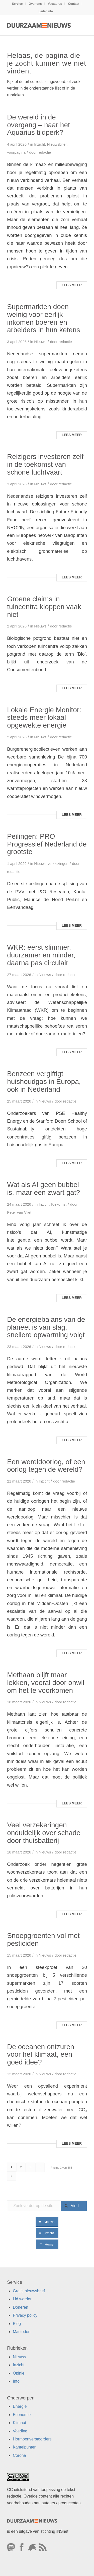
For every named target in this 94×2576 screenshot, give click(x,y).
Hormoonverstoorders (32, 2439)
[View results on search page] (74, 2206)
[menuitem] (18, 4)
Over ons (35, 4)
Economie (22, 2415)
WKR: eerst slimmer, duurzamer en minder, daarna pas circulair (41, 955)
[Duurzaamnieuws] (39, 25)
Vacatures (55, 4)
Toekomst (58, 1204)
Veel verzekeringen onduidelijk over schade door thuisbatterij (43, 1832)
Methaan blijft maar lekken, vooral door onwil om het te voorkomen (45, 1682)
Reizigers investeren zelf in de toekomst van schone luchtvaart (45, 464)
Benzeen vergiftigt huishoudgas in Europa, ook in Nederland (44, 1081)
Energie (20, 2406)
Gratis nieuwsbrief (29, 2291)
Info (16, 2381)
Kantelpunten (24, 2447)
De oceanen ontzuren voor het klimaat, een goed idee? (40, 2054)
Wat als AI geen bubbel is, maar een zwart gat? (43, 1188)
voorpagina (16, 152)
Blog (17, 2323)
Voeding (20, 2431)
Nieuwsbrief (57, 144)
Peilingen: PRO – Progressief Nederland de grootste (47, 844)
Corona (19, 2455)
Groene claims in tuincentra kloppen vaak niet (44, 606)
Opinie (18, 2373)
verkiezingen (57, 864)
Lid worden (22, 2299)
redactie (44, 152)
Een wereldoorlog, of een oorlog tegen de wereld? (46, 1465)
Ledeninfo (46, 11)
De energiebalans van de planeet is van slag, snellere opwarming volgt (46, 1327)
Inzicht (39, 144)
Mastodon (21, 2332)
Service (17, 4)
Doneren (20, 2307)
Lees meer (72, 285)
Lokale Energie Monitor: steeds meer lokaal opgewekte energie (44, 717)
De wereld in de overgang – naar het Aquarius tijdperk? (38, 125)
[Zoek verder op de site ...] (47, 2206)
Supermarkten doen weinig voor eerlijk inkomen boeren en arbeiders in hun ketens (43, 318)
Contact (73, 4)
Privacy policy (25, 2315)
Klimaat (19, 2423)
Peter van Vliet (19, 1212)
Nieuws (40, 342)
